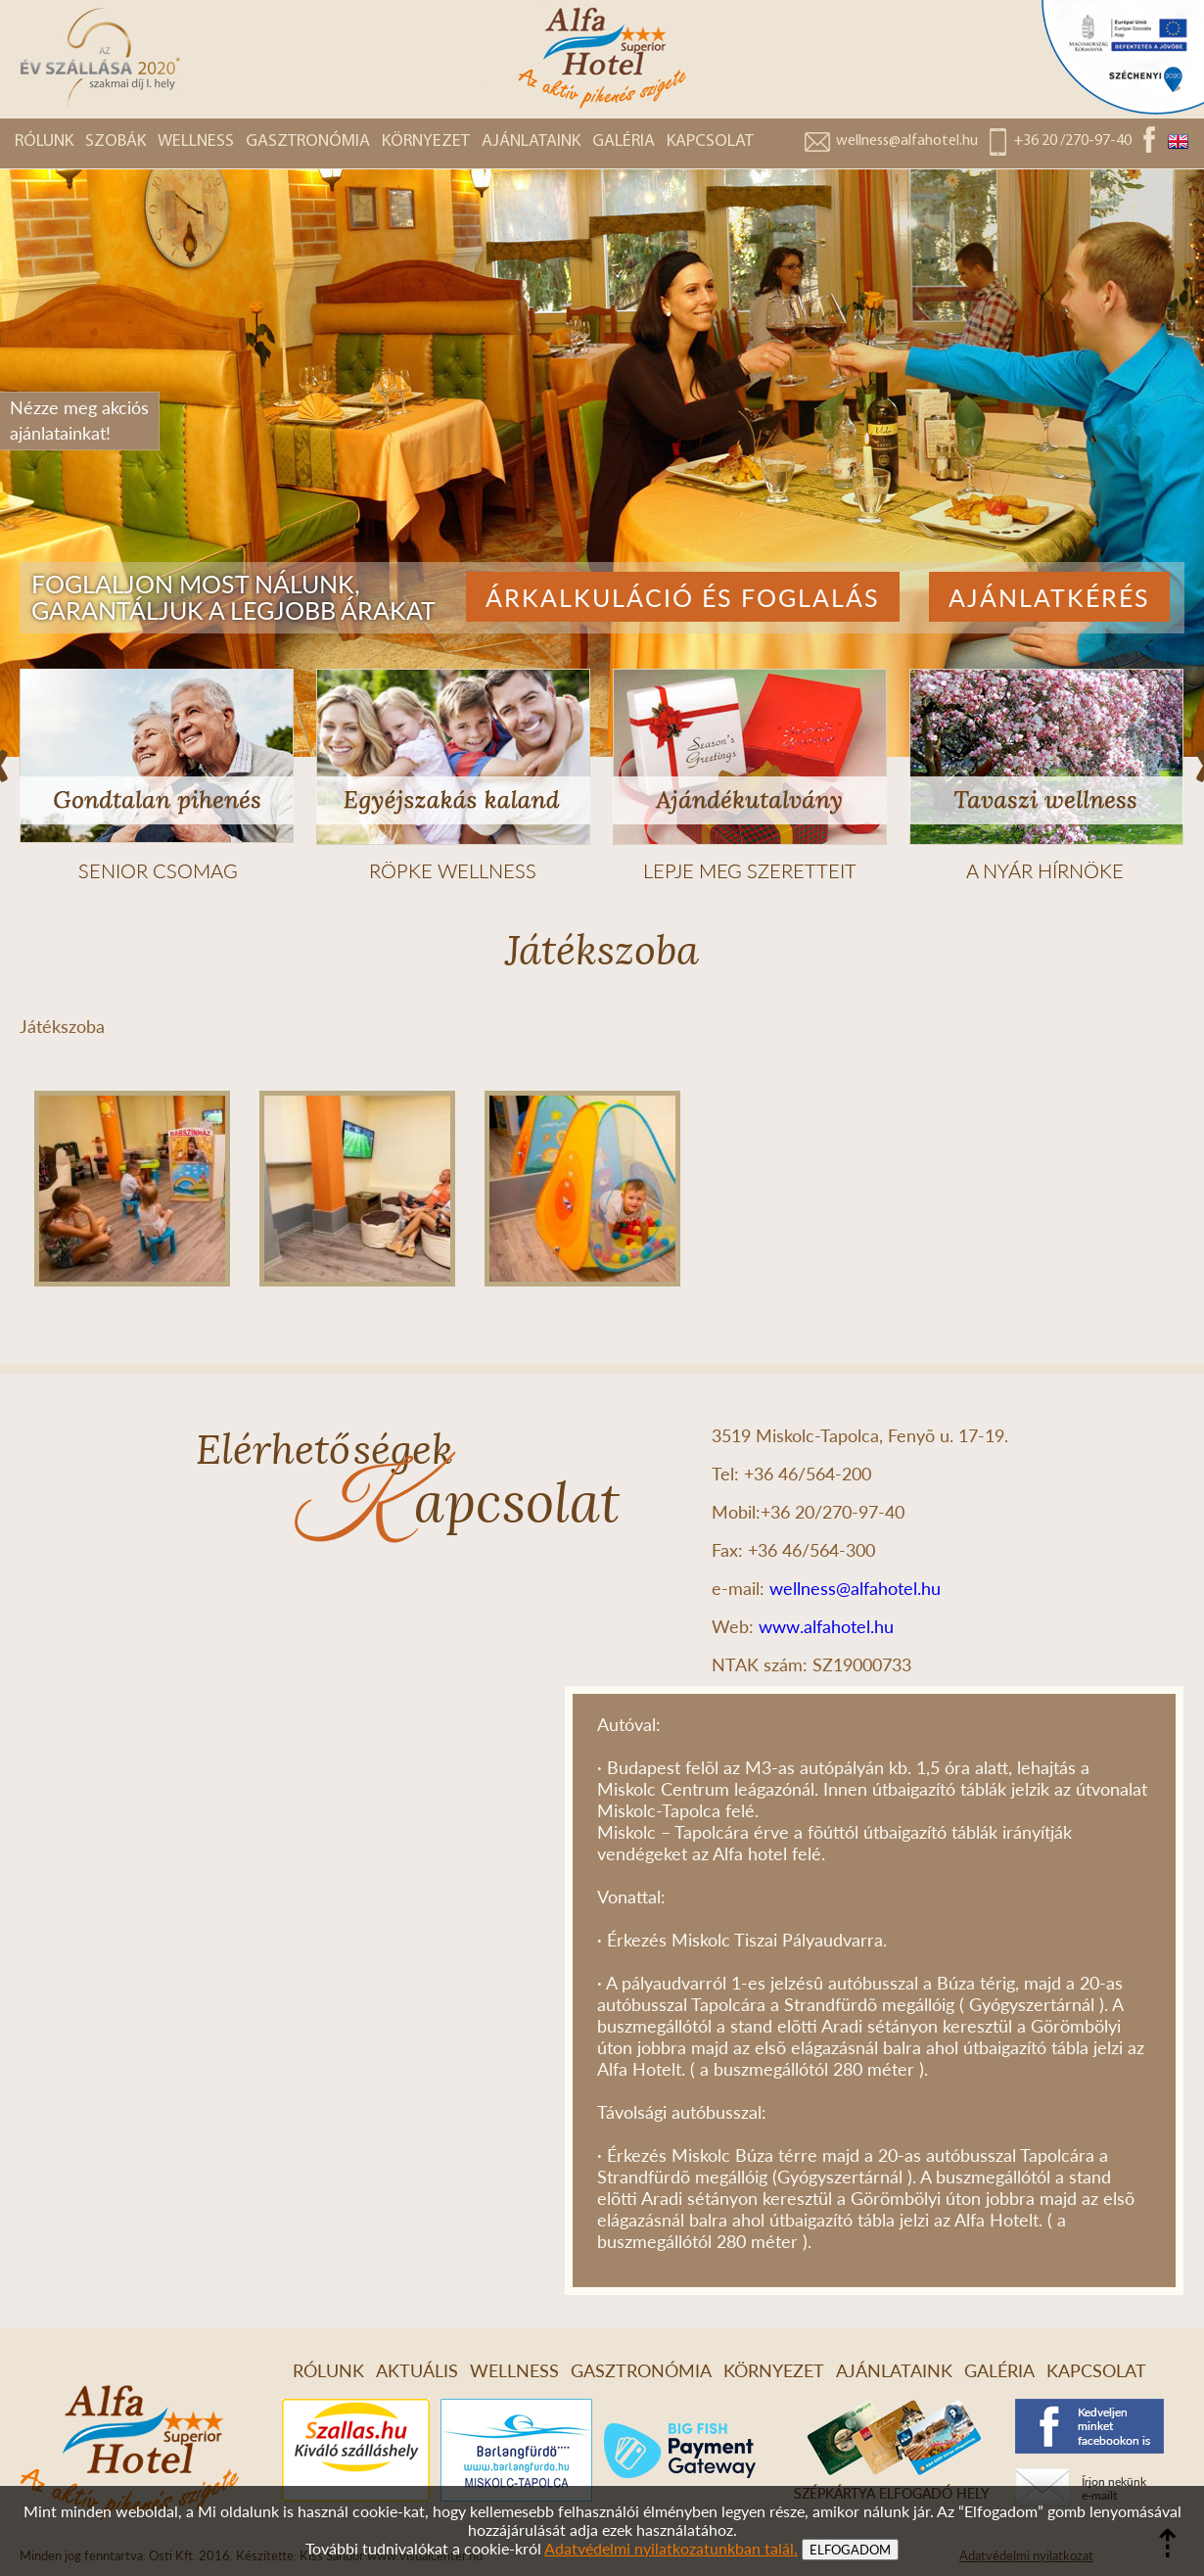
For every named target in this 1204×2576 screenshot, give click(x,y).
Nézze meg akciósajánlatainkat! (79, 420)
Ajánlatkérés (1049, 597)
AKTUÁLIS (417, 2370)
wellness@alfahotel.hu (907, 141)
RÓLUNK (44, 141)
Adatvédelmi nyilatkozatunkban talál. (671, 2548)
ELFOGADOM (850, 2549)
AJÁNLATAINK (531, 141)
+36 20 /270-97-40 (1072, 141)
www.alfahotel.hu (826, 1626)
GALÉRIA (623, 141)
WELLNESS (196, 141)
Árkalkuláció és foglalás (683, 597)
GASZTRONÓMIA (308, 141)
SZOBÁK (115, 141)
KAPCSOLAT (710, 141)
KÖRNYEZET (426, 141)
